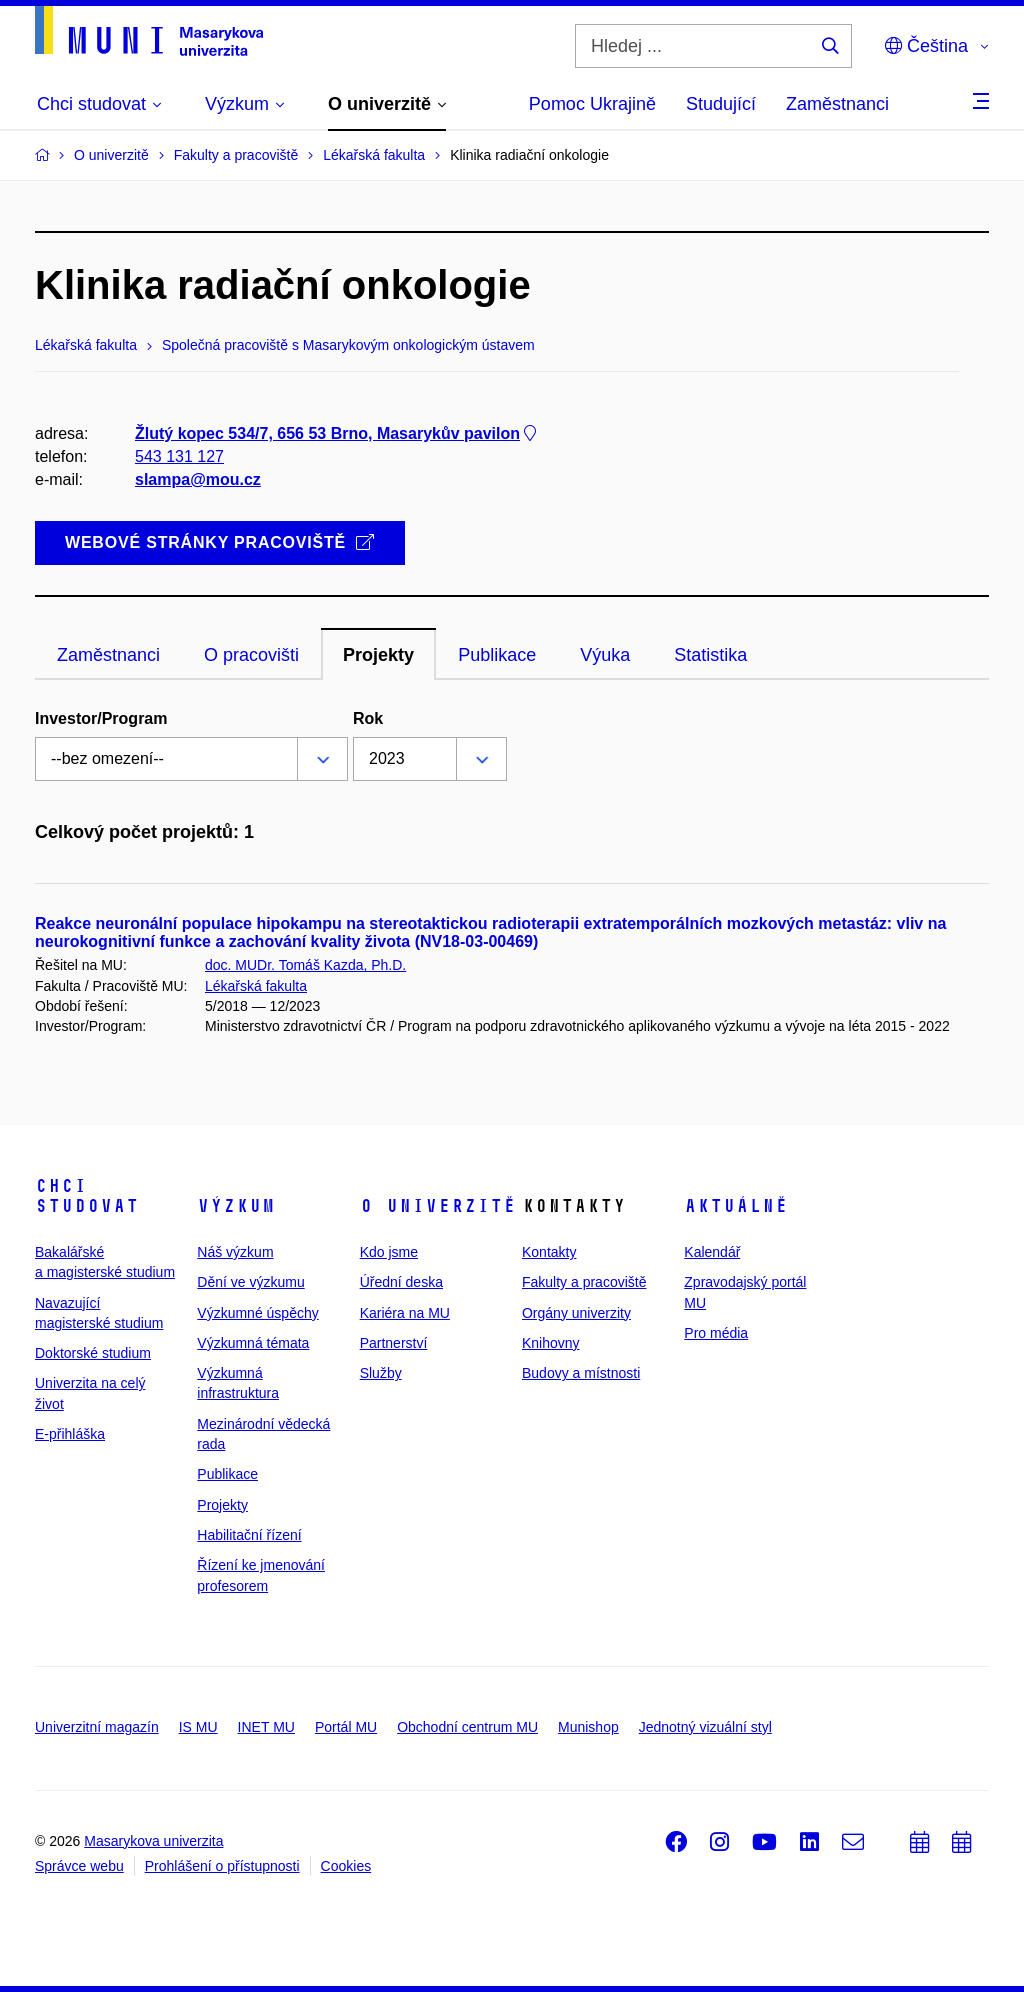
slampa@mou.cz (198, 479)
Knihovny (551, 1343)
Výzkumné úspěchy (257, 1313)
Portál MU (346, 1727)
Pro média (716, 1333)
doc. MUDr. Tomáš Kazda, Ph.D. (305, 965)
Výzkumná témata (253, 1343)
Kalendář (712, 1252)
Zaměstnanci (837, 104)
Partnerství (394, 1343)
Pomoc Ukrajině (592, 104)
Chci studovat (87, 1196)
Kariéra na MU (405, 1313)
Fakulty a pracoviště (584, 1282)
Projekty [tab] (378, 655)
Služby (381, 1373)
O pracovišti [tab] (251, 655)
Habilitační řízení (249, 1535)
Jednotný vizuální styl (705, 1727)
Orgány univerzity (576, 1313)
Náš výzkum (235, 1252)
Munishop (588, 1727)
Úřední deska (401, 1282)
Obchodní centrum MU (467, 1727)
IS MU (198, 1727)
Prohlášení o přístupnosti (222, 1866)
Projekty (222, 1505)
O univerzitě (438, 1206)
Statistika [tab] (710, 655)
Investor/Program (101, 718)
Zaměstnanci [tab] (108, 655)
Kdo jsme (389, 1252)
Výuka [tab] (605, 655)
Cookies (346, 1866)
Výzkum (236, 1206)
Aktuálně (736, 1206)
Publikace (227, 1474)
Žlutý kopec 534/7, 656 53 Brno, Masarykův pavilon (337, 433)
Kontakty (549, 1252)
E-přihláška (70, 1434)
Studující (721, 104)
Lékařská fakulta (256, 986)
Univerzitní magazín (97, 1727)
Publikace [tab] (497, 655)
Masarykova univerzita (153, 1841)
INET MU (266, 1727)
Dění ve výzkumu (250, 1282)
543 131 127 (179, 456)
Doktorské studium (93, 1353)
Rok (368, 718)
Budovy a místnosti (581, 1373)
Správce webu (79, 1866)
